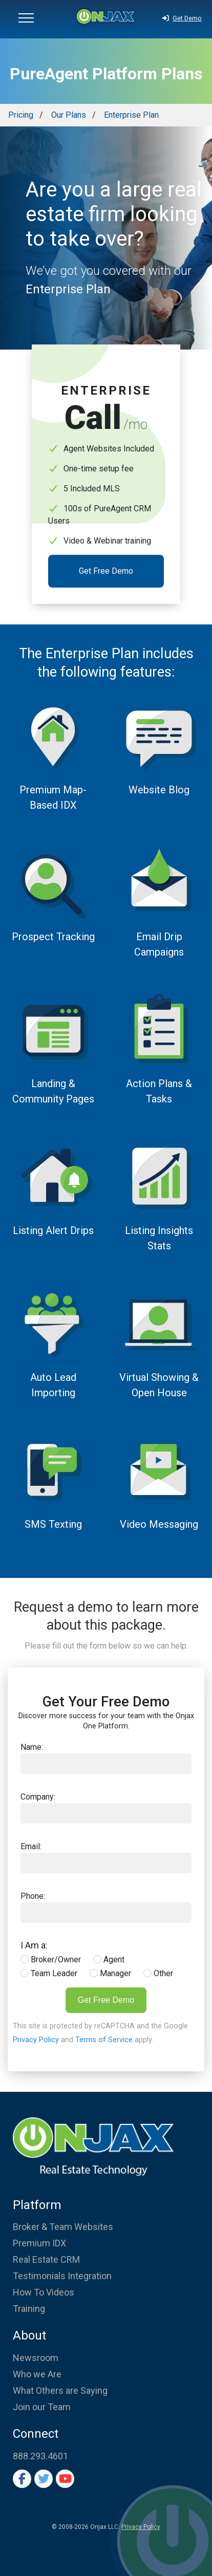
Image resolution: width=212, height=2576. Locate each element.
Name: (31, 1747)
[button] (26, 19)
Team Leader (48, 1973)
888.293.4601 (40, 2456)
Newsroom (35, 2357)
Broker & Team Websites (63, 2226)
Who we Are (37, 2374)
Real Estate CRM (46, 2259)
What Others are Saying (60, 2390)
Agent (108, 1959)
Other (158, 1973)
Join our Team (42, 2406)
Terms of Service (104, 2040)
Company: (37, 1797)
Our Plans (68, 115)
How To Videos (43, 2292)
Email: (30, 1846)
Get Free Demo (106, 571)
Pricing (20, 115)
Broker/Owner (50, 1959)
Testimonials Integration (62, 2275)
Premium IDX (39, 2243)
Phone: (32, 1896)
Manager (110, 1973)
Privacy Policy (36, 2040)
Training (29, 2308)
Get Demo (182, 18)
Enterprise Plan (131, 115)
